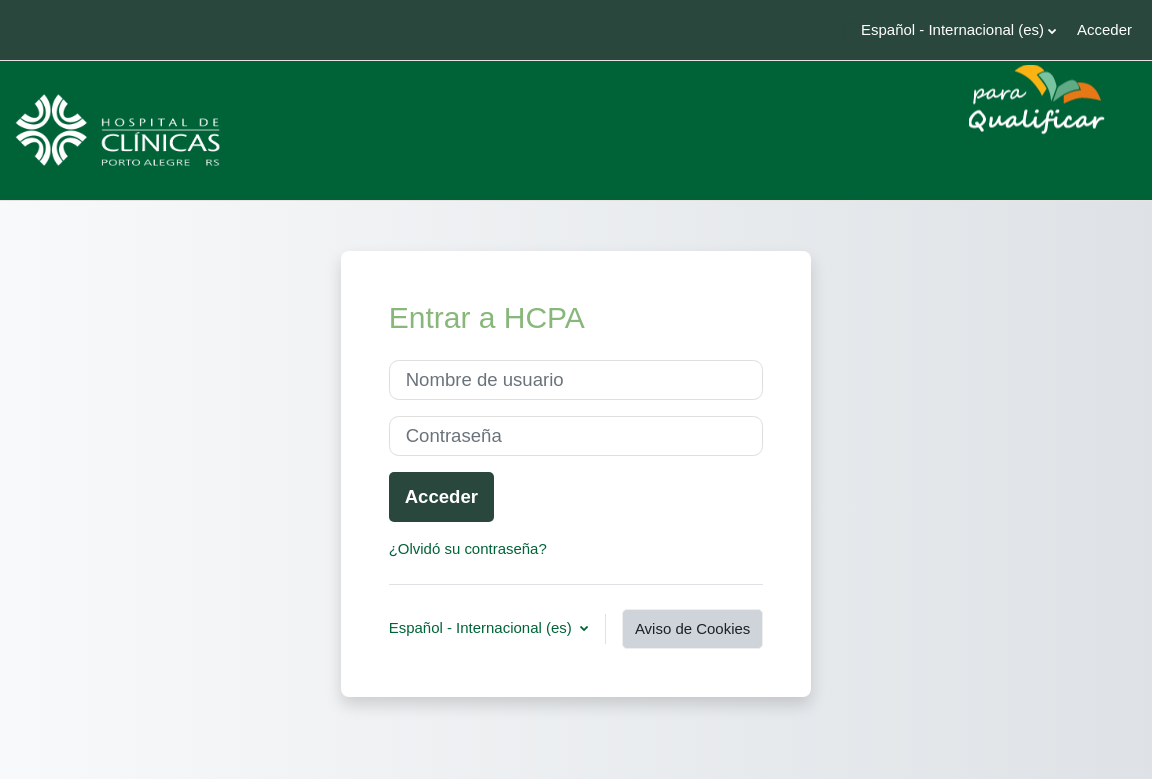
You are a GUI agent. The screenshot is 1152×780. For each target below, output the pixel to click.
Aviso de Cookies (692, 628)
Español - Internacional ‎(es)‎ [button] (482, 623)
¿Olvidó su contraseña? (468, 548)
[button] (949, 30)
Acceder (1104, 29)
